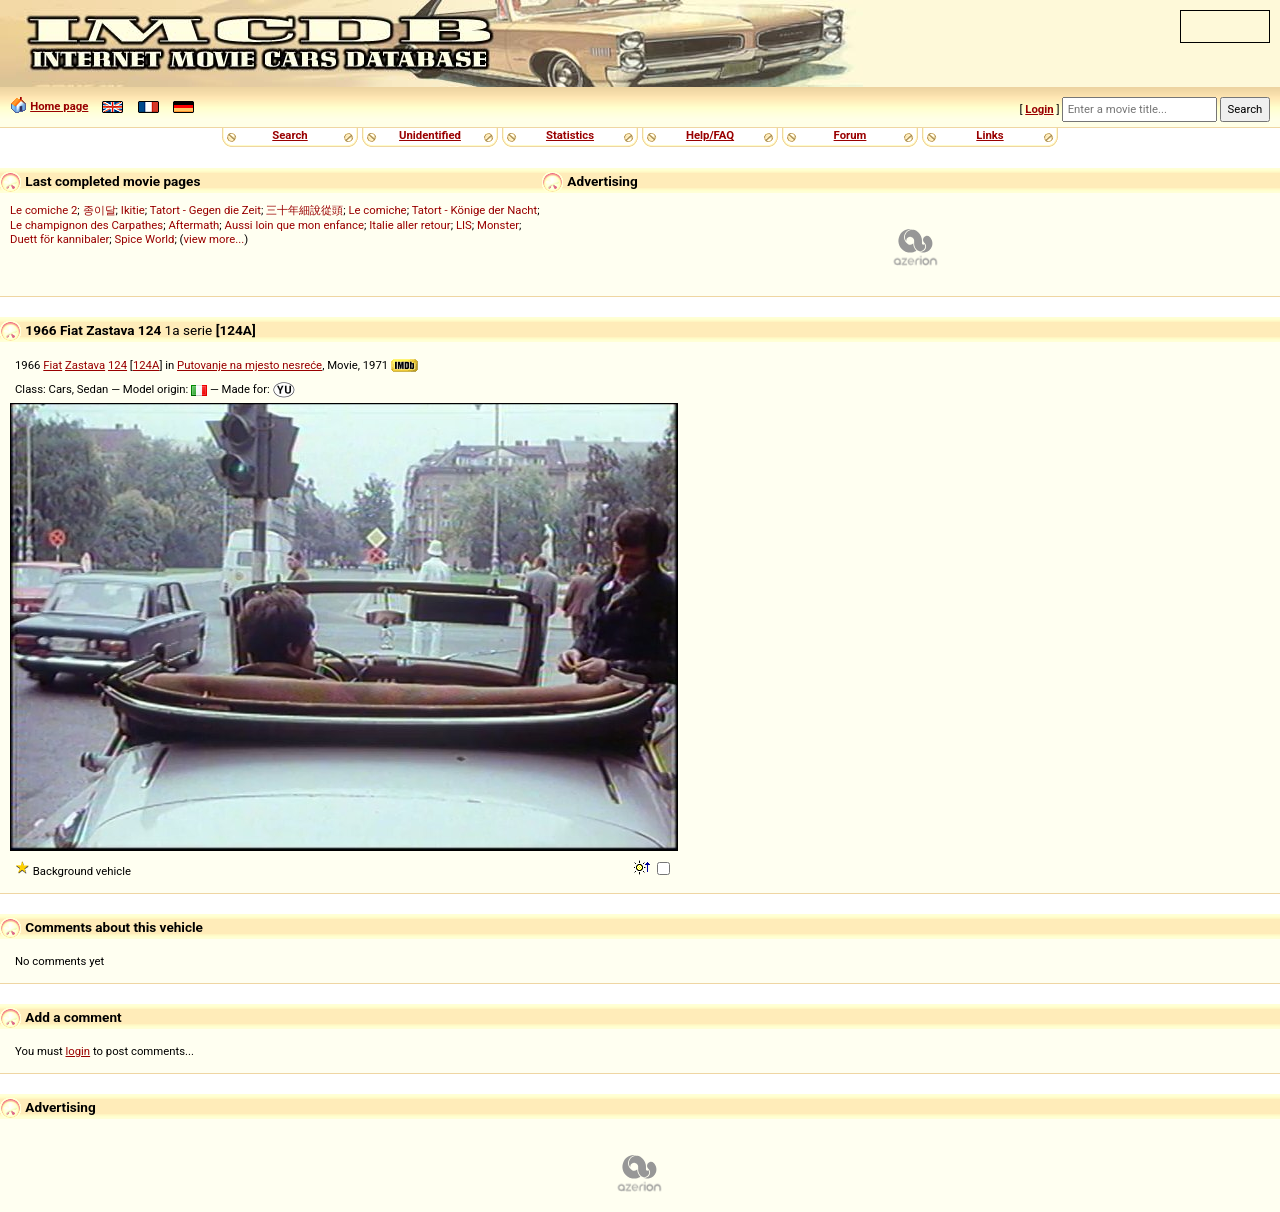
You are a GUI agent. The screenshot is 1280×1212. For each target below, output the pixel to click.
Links (989, 135)
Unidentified (430, 135)
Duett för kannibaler (59, 239)
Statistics (570, 135)
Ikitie (133, 210)
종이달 (99, 210)
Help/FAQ (710, 135)
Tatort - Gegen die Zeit (205, 210)
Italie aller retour (409, 225)
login (78, 1051)
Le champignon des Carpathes (86, 225)
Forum (850, 135)
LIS (464, 225)
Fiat (52, 365)
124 (117, 365)
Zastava (85, 365)
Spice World (144, 239)
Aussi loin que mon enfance (294, 225)
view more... (213, 239)
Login (1039, 109)
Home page (59, 106)
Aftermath (193, 225)
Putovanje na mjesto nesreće (249, 365)
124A (146, 365)
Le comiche (377, 210)
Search (289, 135)
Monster (498, 225)
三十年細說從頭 (304, 210)
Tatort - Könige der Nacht (475, 210)
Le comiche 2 (43, 210)
